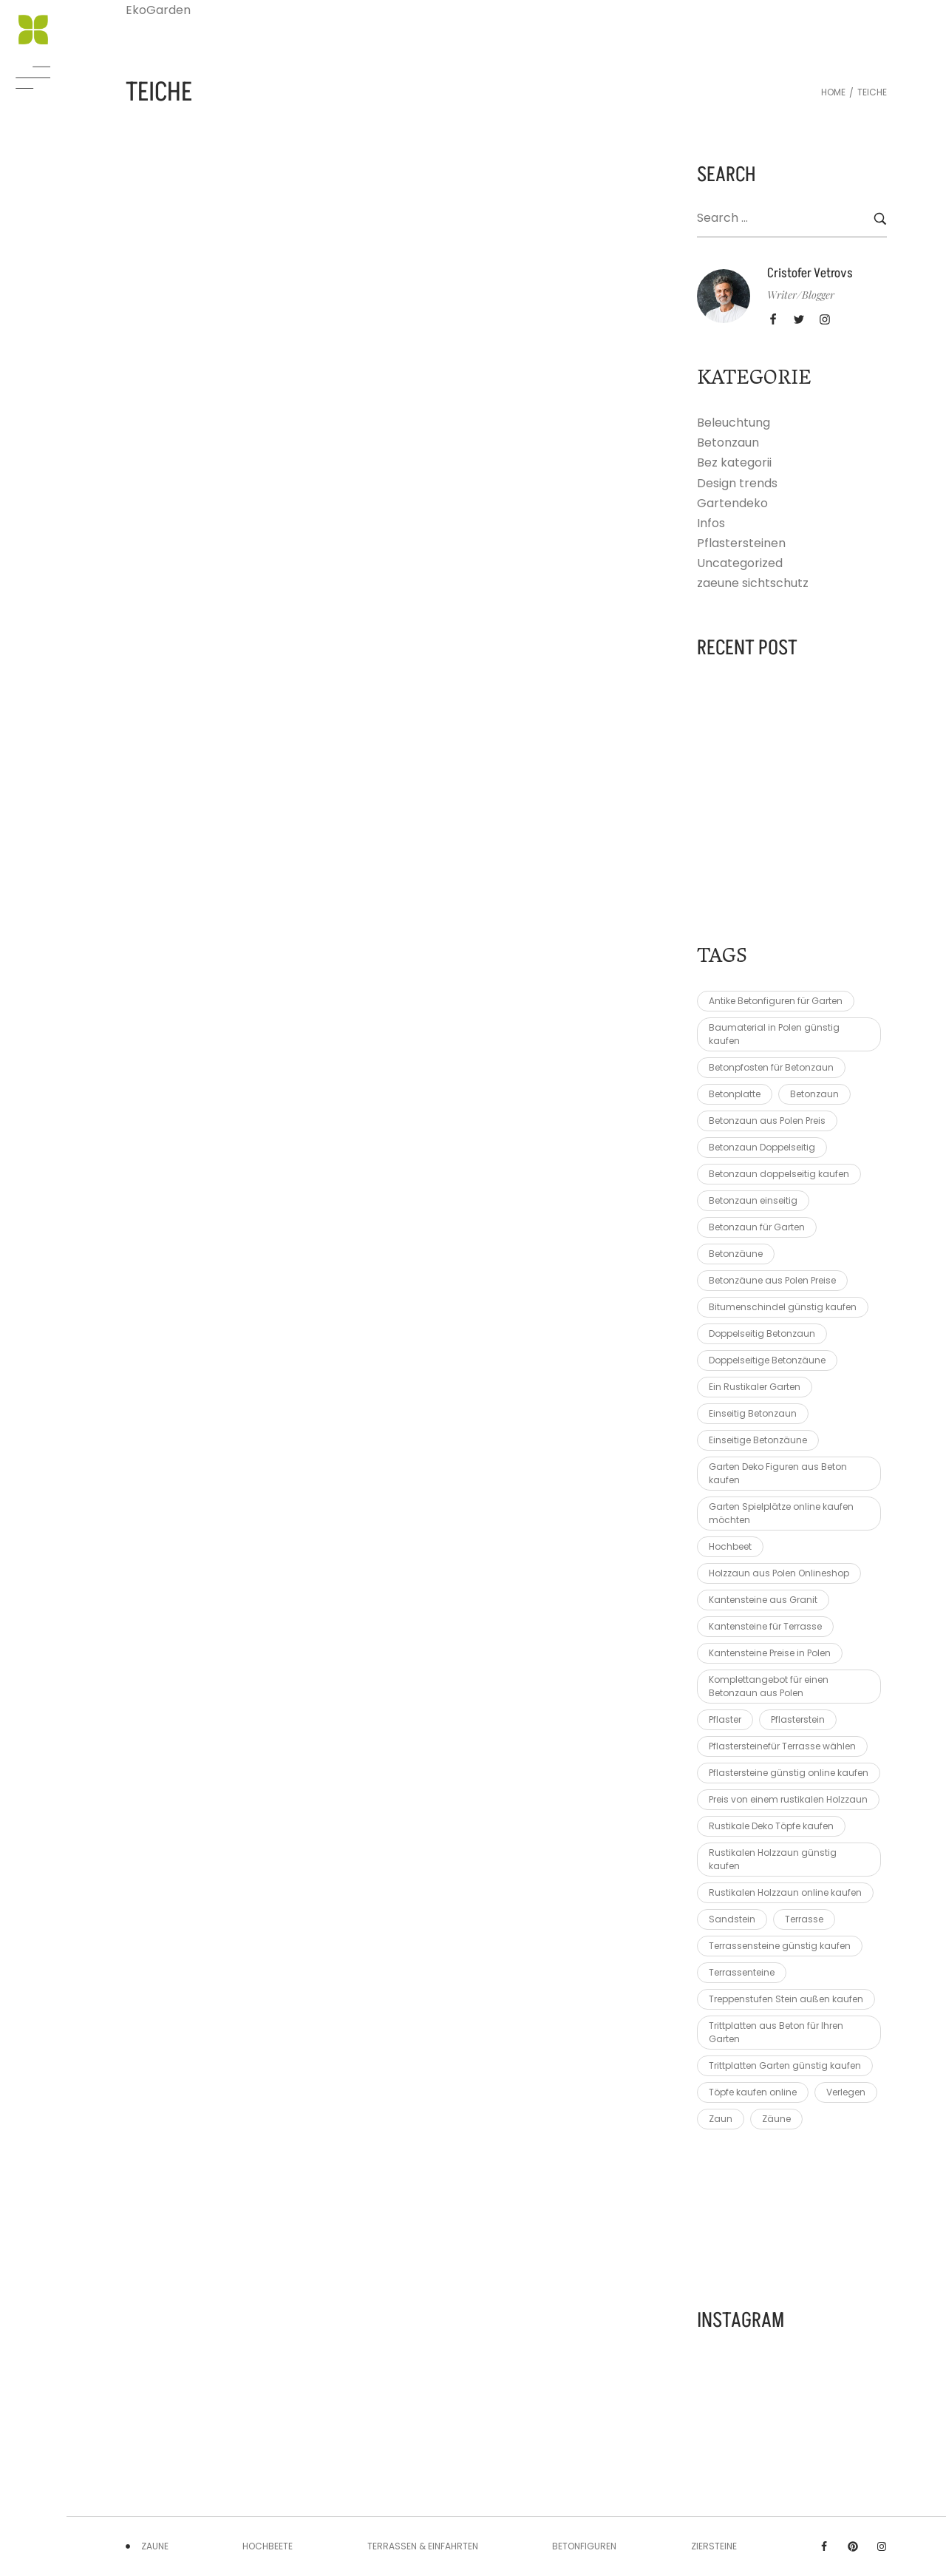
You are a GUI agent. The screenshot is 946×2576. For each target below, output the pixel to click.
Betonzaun (728, 442)
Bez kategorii (734, 462)
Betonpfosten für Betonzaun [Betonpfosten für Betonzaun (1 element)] (771, 1067)
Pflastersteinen (741, 543)
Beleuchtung (733, 422)
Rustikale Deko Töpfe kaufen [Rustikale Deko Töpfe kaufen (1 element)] (771, 1826)
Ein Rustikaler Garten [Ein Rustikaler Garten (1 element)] (754, 1386)
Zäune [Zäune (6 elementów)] (776, 2118)
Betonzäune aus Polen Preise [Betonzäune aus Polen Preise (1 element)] (772, 1280)
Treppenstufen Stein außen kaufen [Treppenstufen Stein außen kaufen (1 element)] (786, 1999)
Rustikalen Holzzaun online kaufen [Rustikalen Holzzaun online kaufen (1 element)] (785, 1892)
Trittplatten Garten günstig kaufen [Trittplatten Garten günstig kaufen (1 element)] (785, 2065)
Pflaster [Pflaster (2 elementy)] (725, 1719)
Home (833, 92)
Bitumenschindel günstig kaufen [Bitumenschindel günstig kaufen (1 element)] (783, 1307)
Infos (711, 523)
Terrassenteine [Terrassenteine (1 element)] (742, 1972)
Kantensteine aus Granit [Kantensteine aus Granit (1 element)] (763, 1599)
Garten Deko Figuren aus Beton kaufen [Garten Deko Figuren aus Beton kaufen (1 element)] (778, 1473)
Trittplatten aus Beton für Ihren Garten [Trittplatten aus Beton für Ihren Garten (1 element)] (776, 2032)
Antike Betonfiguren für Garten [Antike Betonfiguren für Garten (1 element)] (776, 1000)
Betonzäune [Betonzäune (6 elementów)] (736, 1253)
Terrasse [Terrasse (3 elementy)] (804, 1919)
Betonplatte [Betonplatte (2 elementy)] (734, 1094)
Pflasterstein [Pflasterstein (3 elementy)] (798, 1719)
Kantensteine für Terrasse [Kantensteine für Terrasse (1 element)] (765, 1626)
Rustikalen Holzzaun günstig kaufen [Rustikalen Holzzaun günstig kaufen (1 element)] (773, 1859)
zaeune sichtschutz (753, 583)
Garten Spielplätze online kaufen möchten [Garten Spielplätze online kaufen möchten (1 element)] (781, 1513)
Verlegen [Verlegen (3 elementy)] (845, 2092)
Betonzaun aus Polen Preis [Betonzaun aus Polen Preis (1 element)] (767, 1120)
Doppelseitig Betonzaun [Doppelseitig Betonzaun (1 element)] (762, 1333)
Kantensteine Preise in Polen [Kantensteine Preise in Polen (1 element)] (770, 1653)
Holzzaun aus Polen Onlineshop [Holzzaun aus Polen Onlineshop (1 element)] (779, 1573)
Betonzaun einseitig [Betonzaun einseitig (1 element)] (753, 1200)
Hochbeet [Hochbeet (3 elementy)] (730, 1546)
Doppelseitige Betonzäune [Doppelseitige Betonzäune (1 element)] (767, 1360)
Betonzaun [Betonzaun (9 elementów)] (814, 1094)
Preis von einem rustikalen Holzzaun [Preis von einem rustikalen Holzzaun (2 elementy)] (788, 1799)
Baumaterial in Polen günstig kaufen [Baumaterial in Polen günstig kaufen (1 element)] (774, 1034)
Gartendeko (732, 503)
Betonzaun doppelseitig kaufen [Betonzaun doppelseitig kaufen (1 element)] (779, 1173)
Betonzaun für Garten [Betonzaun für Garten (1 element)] (757, 1227)
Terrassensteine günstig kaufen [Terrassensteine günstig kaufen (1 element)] (780, 1945)
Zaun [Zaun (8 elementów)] (720, 2118)
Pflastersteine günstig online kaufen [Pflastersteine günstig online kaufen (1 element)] (788, 1772)
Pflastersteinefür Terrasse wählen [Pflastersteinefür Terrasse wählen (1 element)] (782, 1746)
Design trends (737, 483)
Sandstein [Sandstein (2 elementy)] (732, 1919)
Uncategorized (740, 563)
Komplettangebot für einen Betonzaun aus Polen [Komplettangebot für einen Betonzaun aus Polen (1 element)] (768, 1686)
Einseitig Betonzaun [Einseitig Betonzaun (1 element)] (753, 1413)
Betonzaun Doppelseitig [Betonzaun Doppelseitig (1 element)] (762, 1147)
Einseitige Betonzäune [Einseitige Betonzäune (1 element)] (758, 1440)
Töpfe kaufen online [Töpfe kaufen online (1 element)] (753, 2092)
